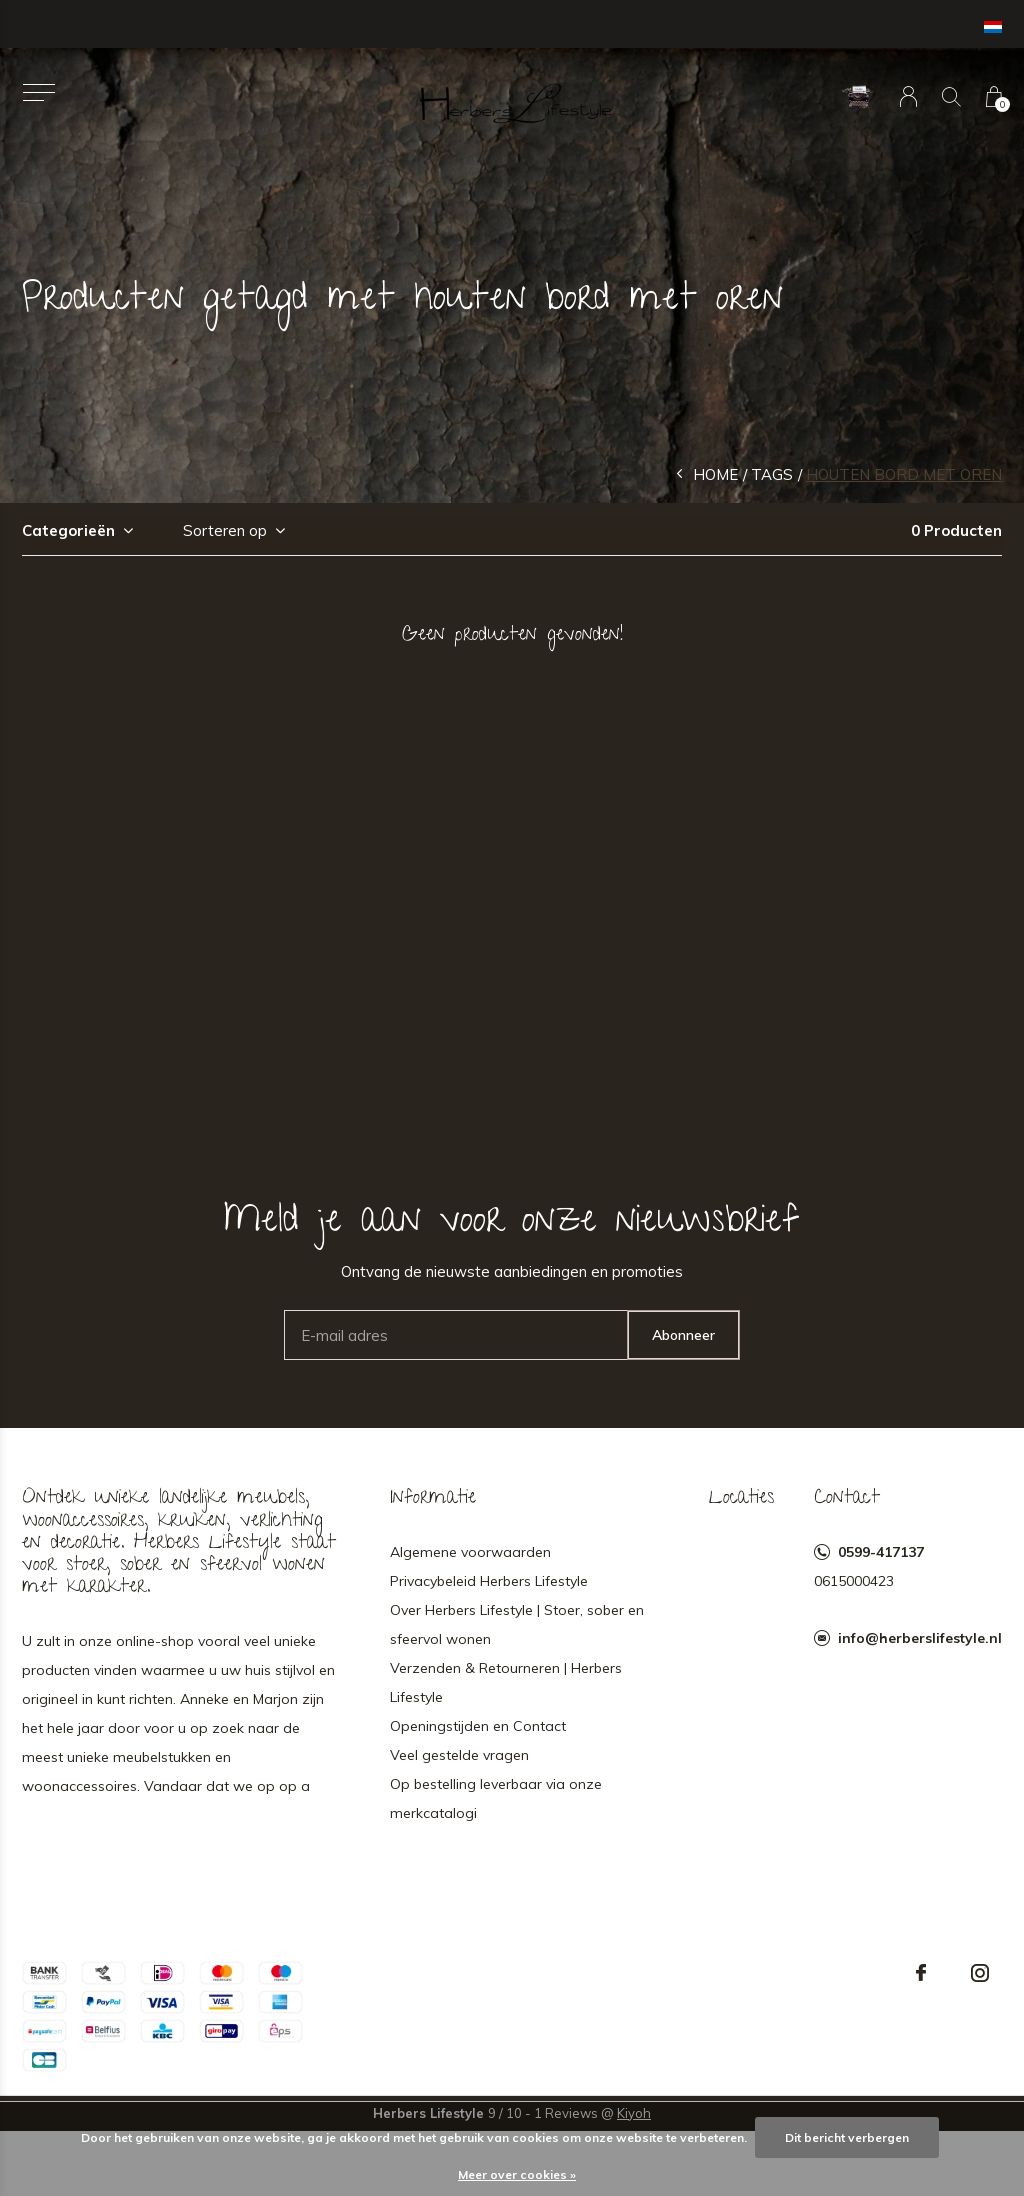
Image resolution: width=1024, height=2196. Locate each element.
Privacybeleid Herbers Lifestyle (489, 1581)
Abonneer (683, 1335)
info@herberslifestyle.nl (920, 1638)
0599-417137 (881, 1552)
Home (715, 474)
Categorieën (68, 530)
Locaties (741, 1499)
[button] (38, 92)
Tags (772, 474)
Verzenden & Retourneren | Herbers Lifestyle (506, 1682)
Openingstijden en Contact (478, 1726)
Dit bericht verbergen (847, 2137)
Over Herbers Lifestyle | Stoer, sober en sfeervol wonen (517, 1624)
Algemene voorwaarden (470, 1552)
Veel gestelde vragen (459, 1755)
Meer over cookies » (517, 2174)
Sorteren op (225, 530)
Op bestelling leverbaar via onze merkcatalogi (496, 1798)
